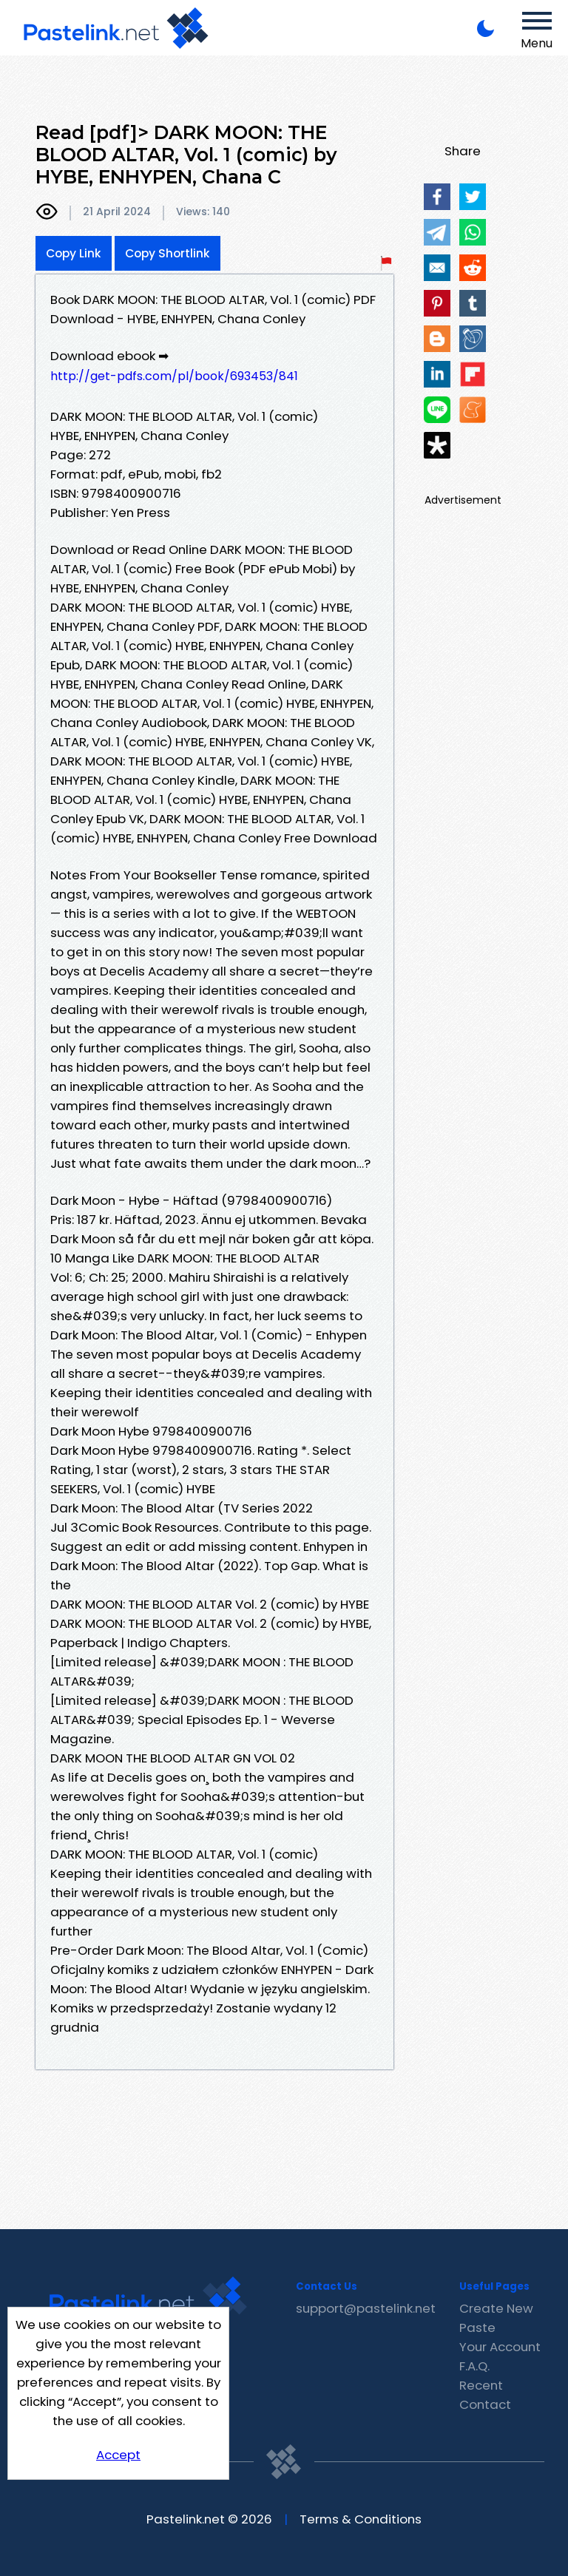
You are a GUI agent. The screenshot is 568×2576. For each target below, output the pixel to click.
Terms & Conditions (361, 2519)
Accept (118, 2455)
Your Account (500, 2347)
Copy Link (73, 253)
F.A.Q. (474, 2366)
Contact (485, 2404)
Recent (481, 2385)
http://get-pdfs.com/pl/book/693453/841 (174, 376)
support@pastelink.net (366, 2308)
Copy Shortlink (167, 253)
